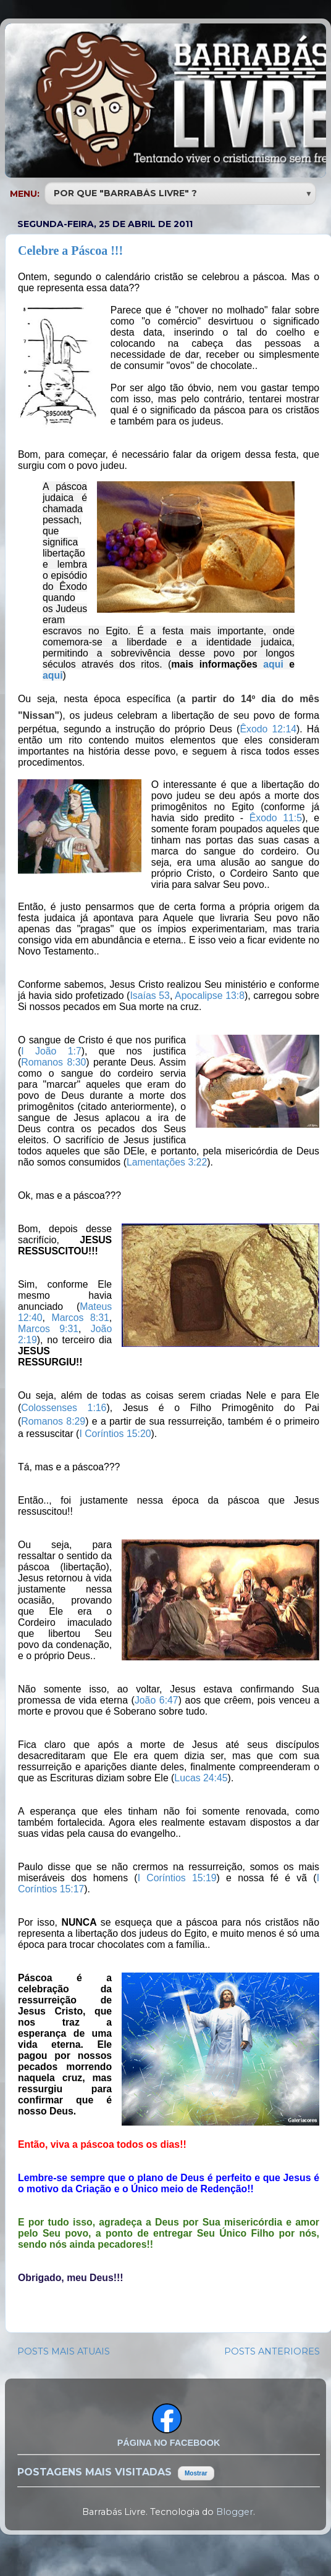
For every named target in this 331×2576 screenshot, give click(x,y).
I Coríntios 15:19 (177, 1878)
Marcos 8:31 (80, 1317)
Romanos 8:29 (53, 1421)
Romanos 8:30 (53, 1062)
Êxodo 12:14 (268, 729)
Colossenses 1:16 (63, 1407)
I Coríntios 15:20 (115, 1433)
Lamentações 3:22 (167, 1162)
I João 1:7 (51, 1051)
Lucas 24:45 (200, 1778)
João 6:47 (156, 1700)
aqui (273, 664)
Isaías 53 (150, 995)
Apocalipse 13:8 (210, 995)
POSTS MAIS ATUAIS (63, 2351)
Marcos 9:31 (48, 1328)
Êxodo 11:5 (275, 818)
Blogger (234, 2511)
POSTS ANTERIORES (272, 2351)
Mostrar (196, 2473)
